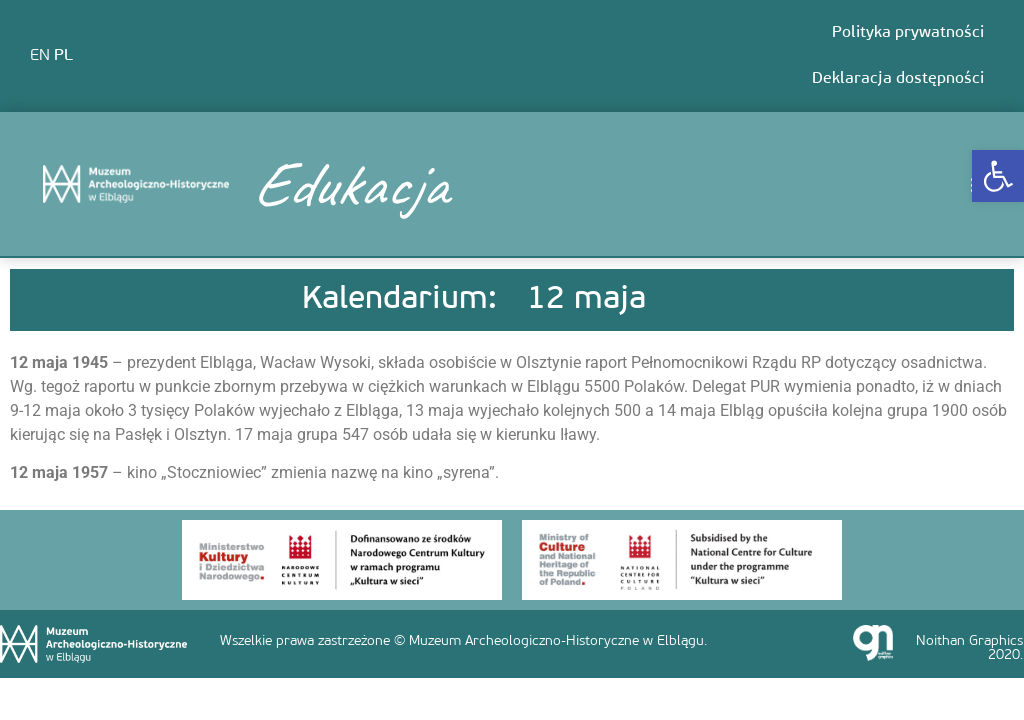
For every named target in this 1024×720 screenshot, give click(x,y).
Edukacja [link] (349, 184)
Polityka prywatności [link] (908, 33)
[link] (998, 176)
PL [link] (63, 56)
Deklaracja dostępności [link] (898, 79)
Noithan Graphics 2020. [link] (969, 648)
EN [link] (40, 56)
